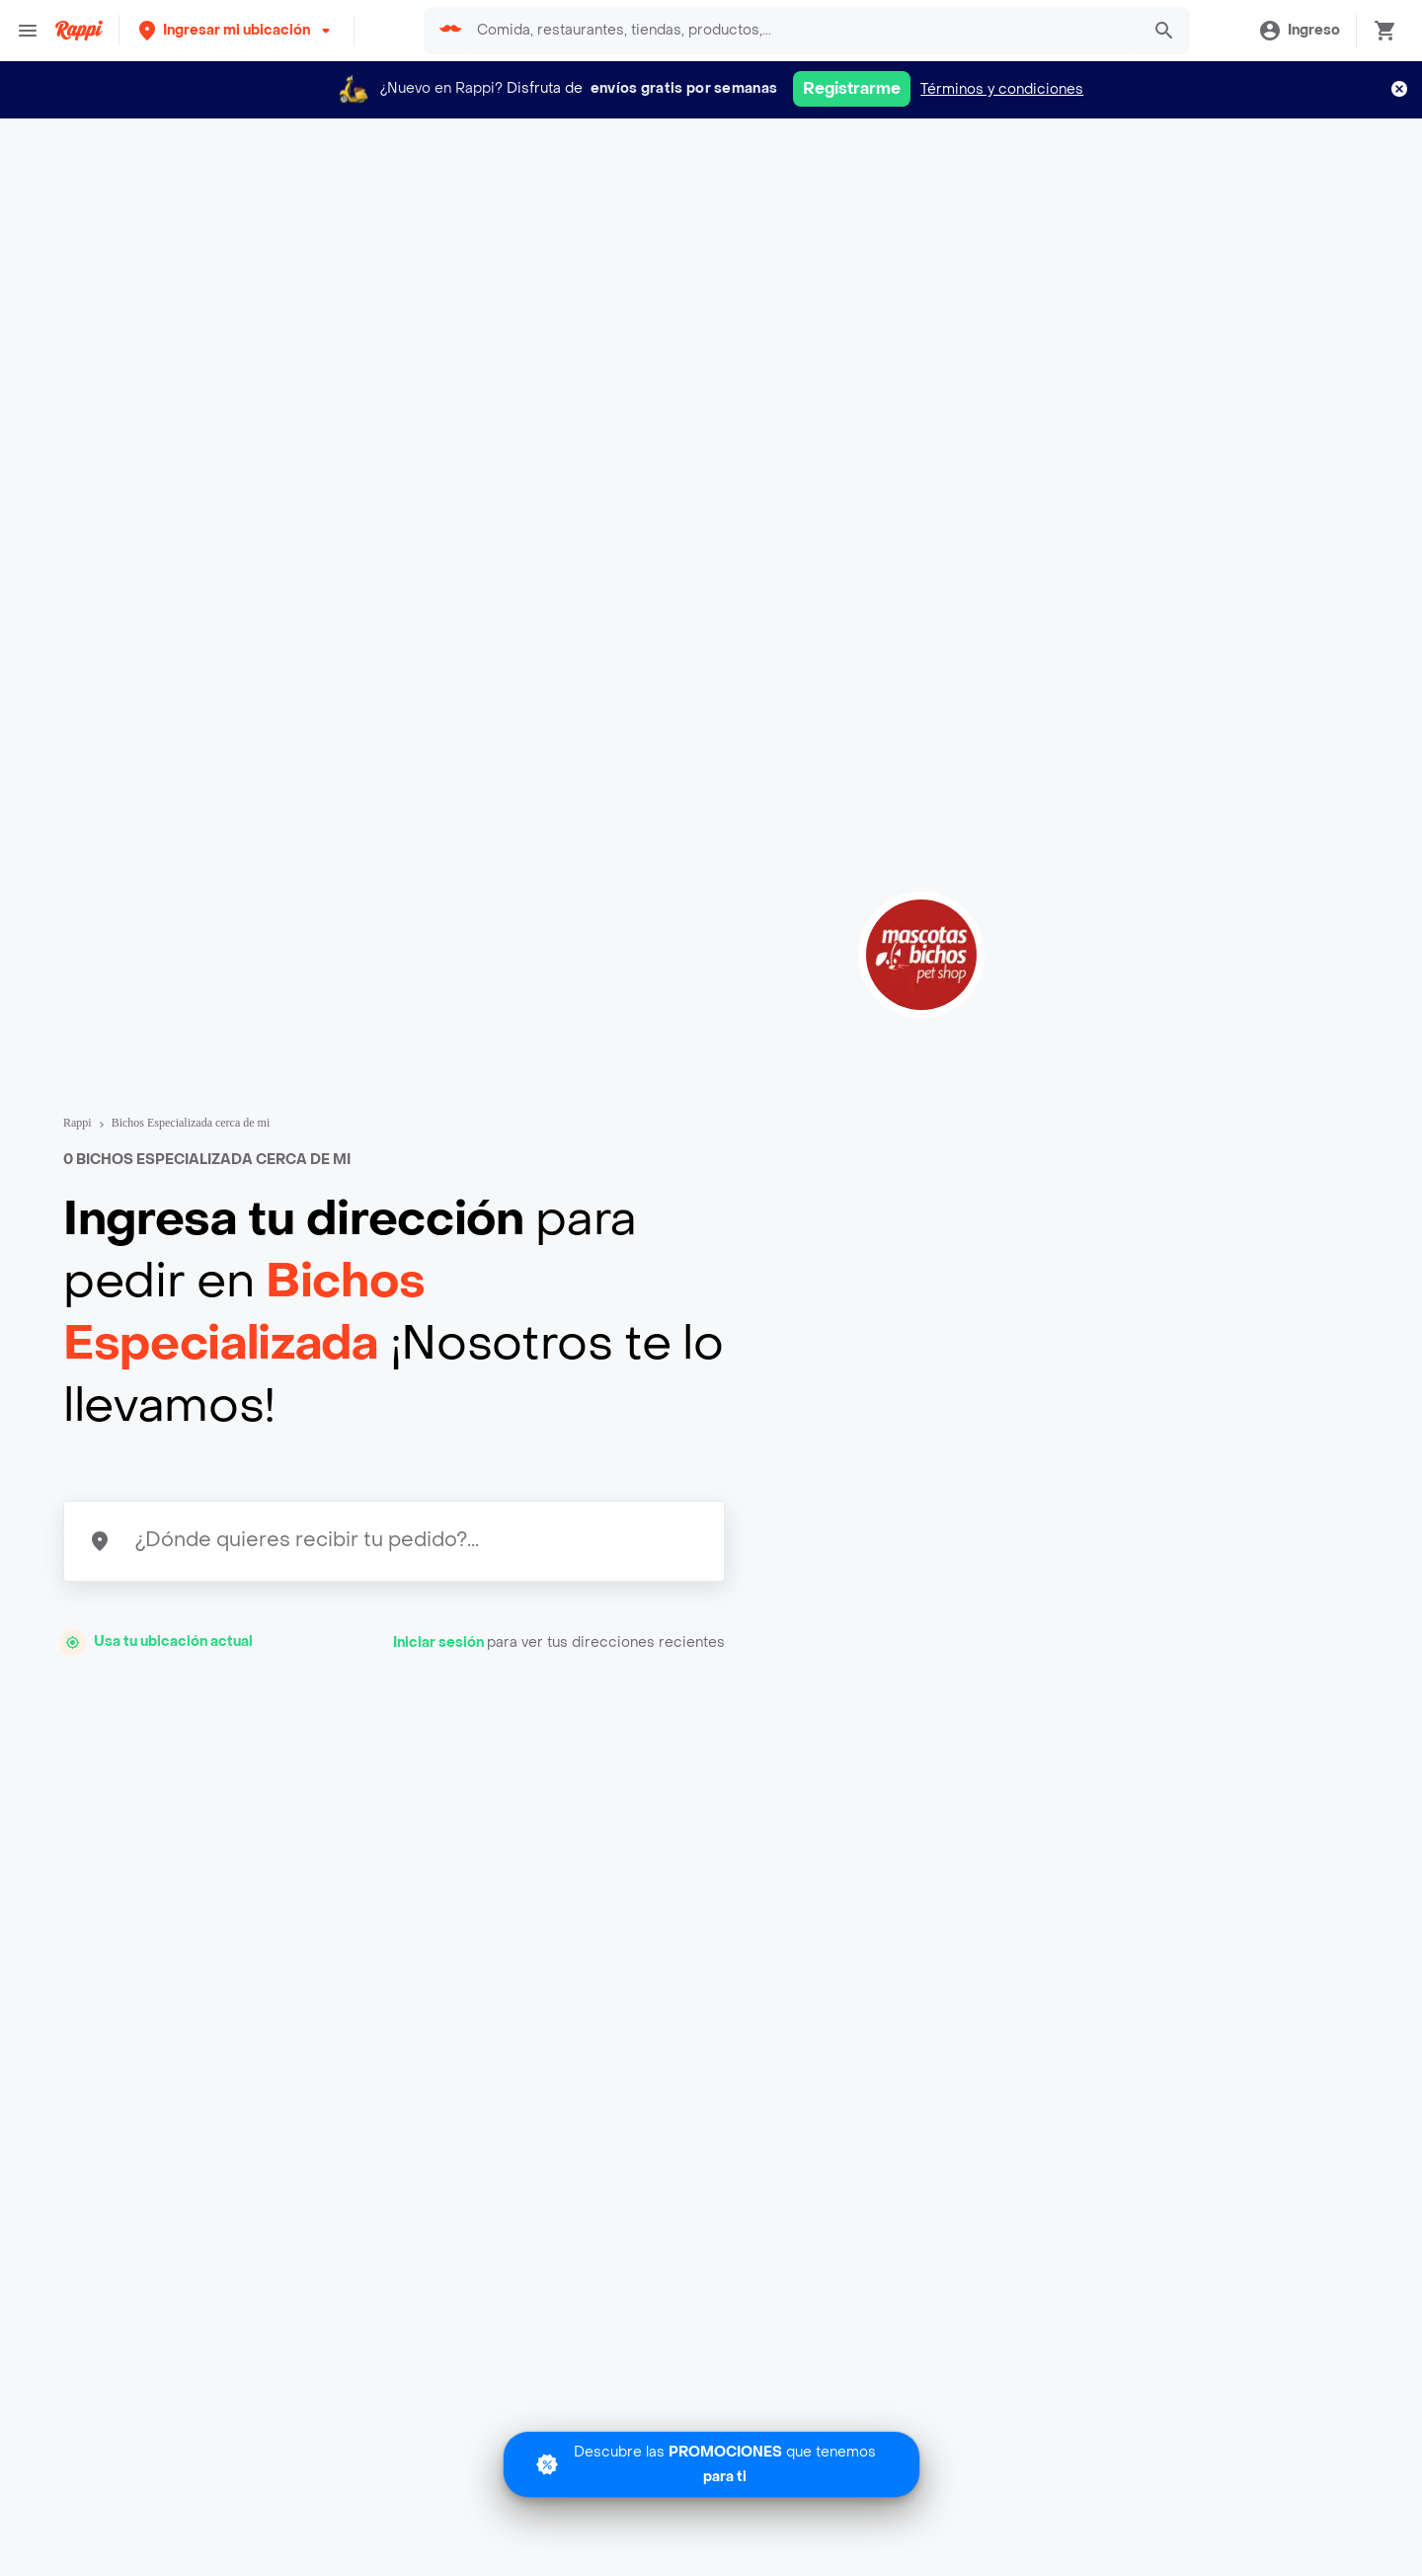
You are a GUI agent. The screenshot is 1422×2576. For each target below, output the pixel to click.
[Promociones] (711, 2464)
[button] (236, 30)
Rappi (77, 1123)
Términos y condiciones (1001, 89)
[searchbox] (802, 30)
